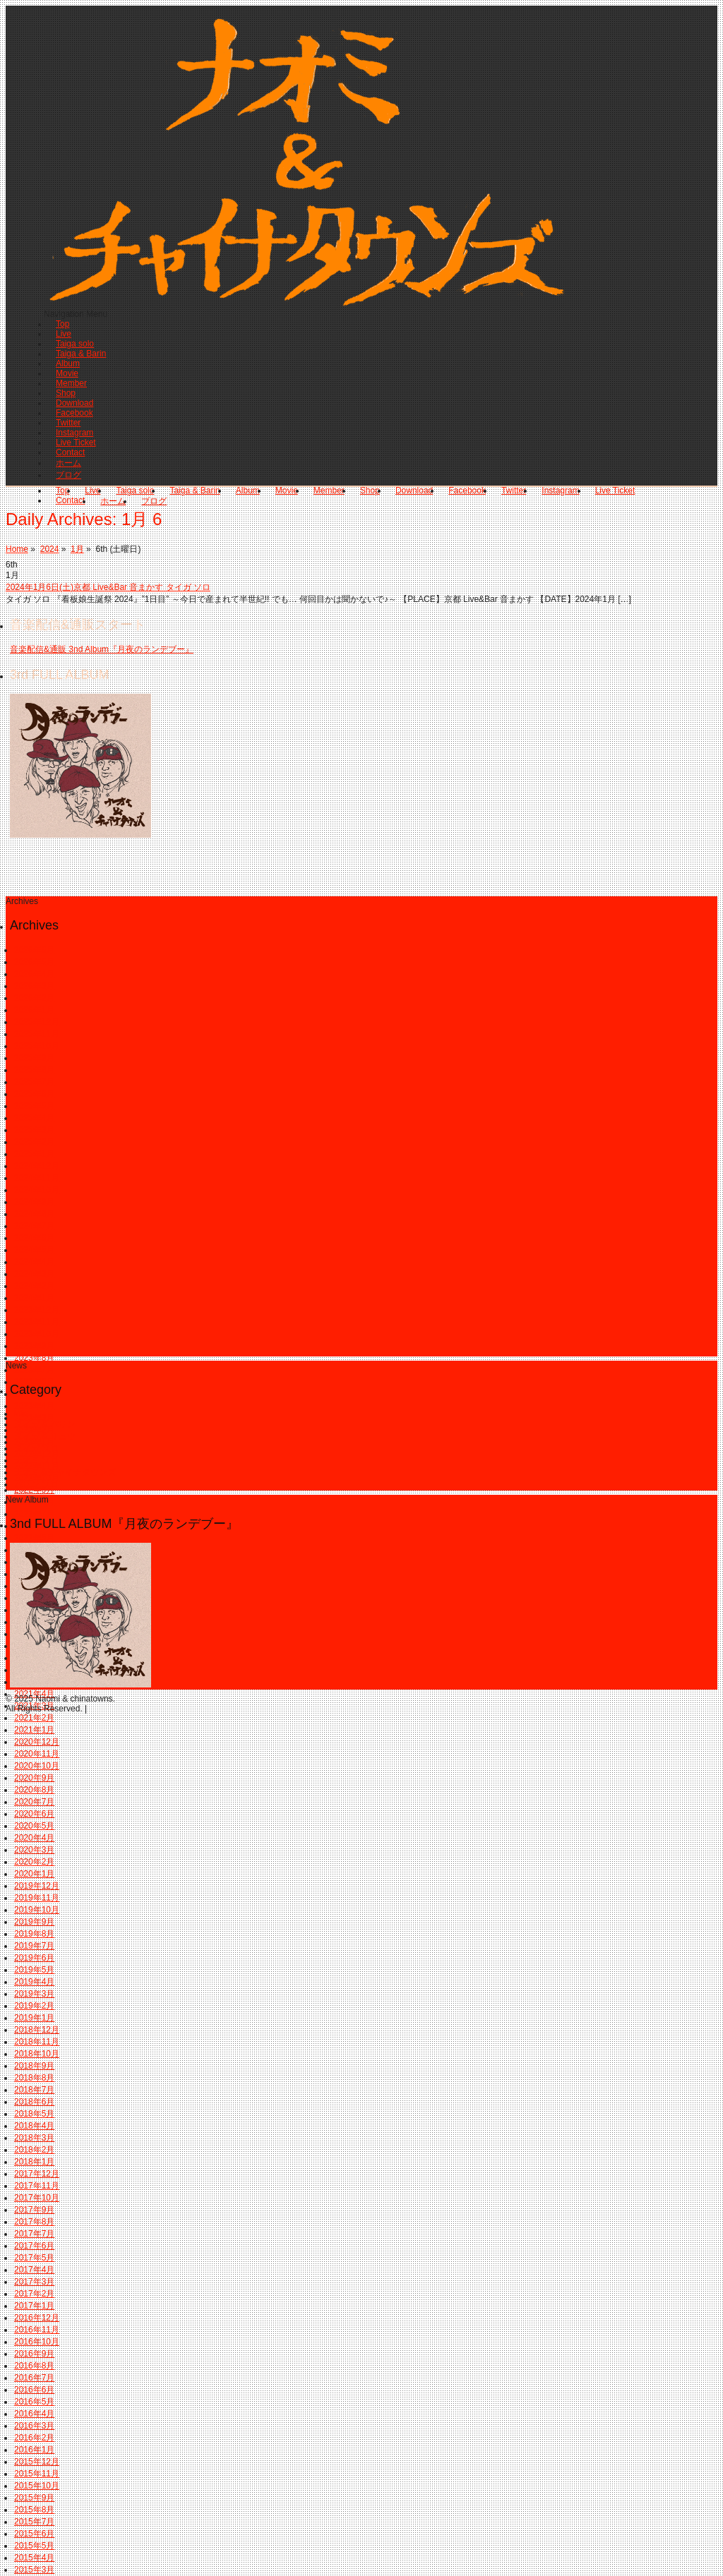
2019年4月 (34, 1982)
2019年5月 (34, 1970)
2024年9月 (34, 1202)
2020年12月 (36, 1742)
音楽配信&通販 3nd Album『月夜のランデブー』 (101, 649)
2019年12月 (36, 1886)
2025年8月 (34, 1070)
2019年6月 (34, 1958)
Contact (70, 452)
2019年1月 (34, 2018)
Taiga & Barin (81, 354)
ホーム (68, 463)
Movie (67, 373)
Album (68, 363)
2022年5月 (34, 1538)
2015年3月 (34, 2570)
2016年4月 (34, 2414)
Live (63, 334)
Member (71, 383)
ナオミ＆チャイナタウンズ (65, 1472)
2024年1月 (34, 1298)
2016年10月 (36, 2342)
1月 (77, 549)
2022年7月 (34, 1514)
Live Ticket (76, 442)
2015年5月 (34, 2546)
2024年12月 (36, 1166)
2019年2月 (34, 2006)
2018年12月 (36, 2030)
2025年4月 (34, 1118)
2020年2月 (34, 1862)
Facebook (74, 413)
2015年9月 (34, 2498)
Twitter (68, 423)
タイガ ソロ (36, 1448)
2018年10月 (36, 2054)
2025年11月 (36, 1034)
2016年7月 (34, 2378)
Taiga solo (75, 344)
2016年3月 (34, 2426)
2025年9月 (34, 1058)
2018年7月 (34, 2090)
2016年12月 (36, 2318)
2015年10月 (36, 2486)
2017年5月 (34, 2258)
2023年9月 (34, 1346)
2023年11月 (36, 1322)
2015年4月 (34, 2558)
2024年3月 (34, 1274)
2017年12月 (36, 2174)
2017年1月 (34, 2306)
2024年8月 (34, 1214)
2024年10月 (36, 1190)
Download (74, 403)
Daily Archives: (84, 519)
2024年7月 (34, 1226)
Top (62, 324)
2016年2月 (34, 2438)
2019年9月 (34, 1922)
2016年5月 (34, 2402)
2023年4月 (34, 1406)
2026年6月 (34, 950)
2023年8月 (34, 1358)
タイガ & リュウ (45, 1436)
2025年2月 (34, 1142)
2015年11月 (36, 2474)
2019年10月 (36, 1910)
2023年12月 (36, 1310)
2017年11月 (36, 2186)
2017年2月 (34, 2294)
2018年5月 (34, 2114)
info (21, 1414)
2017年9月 (34, 2210)
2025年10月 (36, 1046)
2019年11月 (36, 1898)
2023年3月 (34, 1418)
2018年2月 (34, 2150)
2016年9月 (34, 2354)
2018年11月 (36, 2042)
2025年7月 (34, 1082)
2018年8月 (34, 2078)
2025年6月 (34, 1094)
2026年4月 (34, 974)
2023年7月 (34, 1370)
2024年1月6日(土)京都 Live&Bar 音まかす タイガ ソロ (108, 587)
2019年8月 (34, 1934)
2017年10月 (36, 2198)
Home (17, 549)
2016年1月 (34, 2450)
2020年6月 (34, 1814)
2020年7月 (34, 1802)
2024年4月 (34, 1262)
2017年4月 (34, 2270)
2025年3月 (34, 1130)
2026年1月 (34, 1010)
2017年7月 (34, 2234)
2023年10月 (36, 1334)
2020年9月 (34, 1778)
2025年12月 (36, 1022)
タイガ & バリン (45, 1424)
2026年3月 (34, 986)
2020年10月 (36, 1766)
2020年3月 (34, 1850)
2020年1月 (34, 1874)
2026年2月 (34, 998)
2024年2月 (34, 1286)
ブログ (68, 475)
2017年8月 (34, 2222)
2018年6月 (34, 2102)
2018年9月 (34, 2066)
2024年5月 (34, 1250)
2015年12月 (36, 2462)
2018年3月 (34, 2138)
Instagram (74, 433)
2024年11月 (36, 1178)
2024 (49, 549)
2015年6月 (34, 2534)
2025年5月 (34, 1106)
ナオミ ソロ (36, 1460)
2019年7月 (34, 1946)
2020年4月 (34, 1838)
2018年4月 (34, 2126)
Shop (66, 393)
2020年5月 (34, 1826)
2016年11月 (36, 2330)
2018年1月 (34, 2162)
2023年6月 (34, 1382)
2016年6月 (34, 2390)
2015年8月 (34, 2510)
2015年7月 (34, 2522)
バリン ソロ (36, 1484)
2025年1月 (34, 1154)
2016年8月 (34, 2366)
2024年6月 (34, 1238)
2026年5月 (34, 962)
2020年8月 (34, 1790)
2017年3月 (34, 2282)
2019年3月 (34, 1994)
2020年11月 (36, 1754)
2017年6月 (34, 2246)
